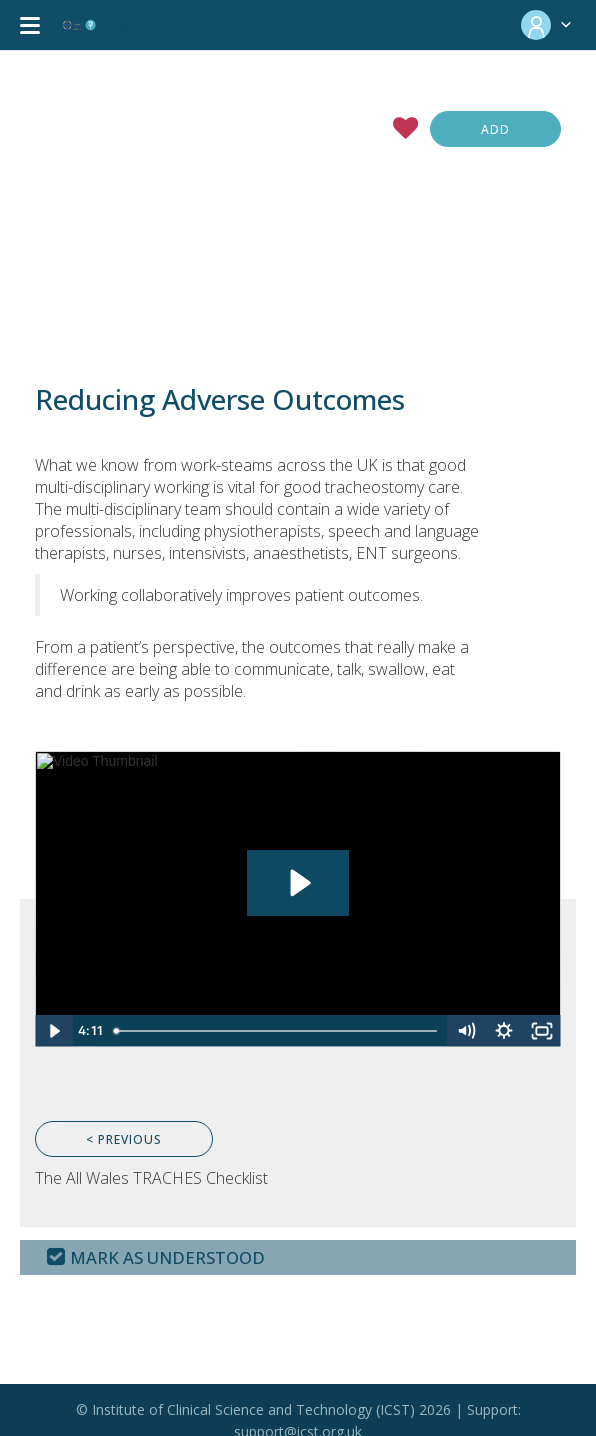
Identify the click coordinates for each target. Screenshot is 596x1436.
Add (495, 129)
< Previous (124, 1139)
